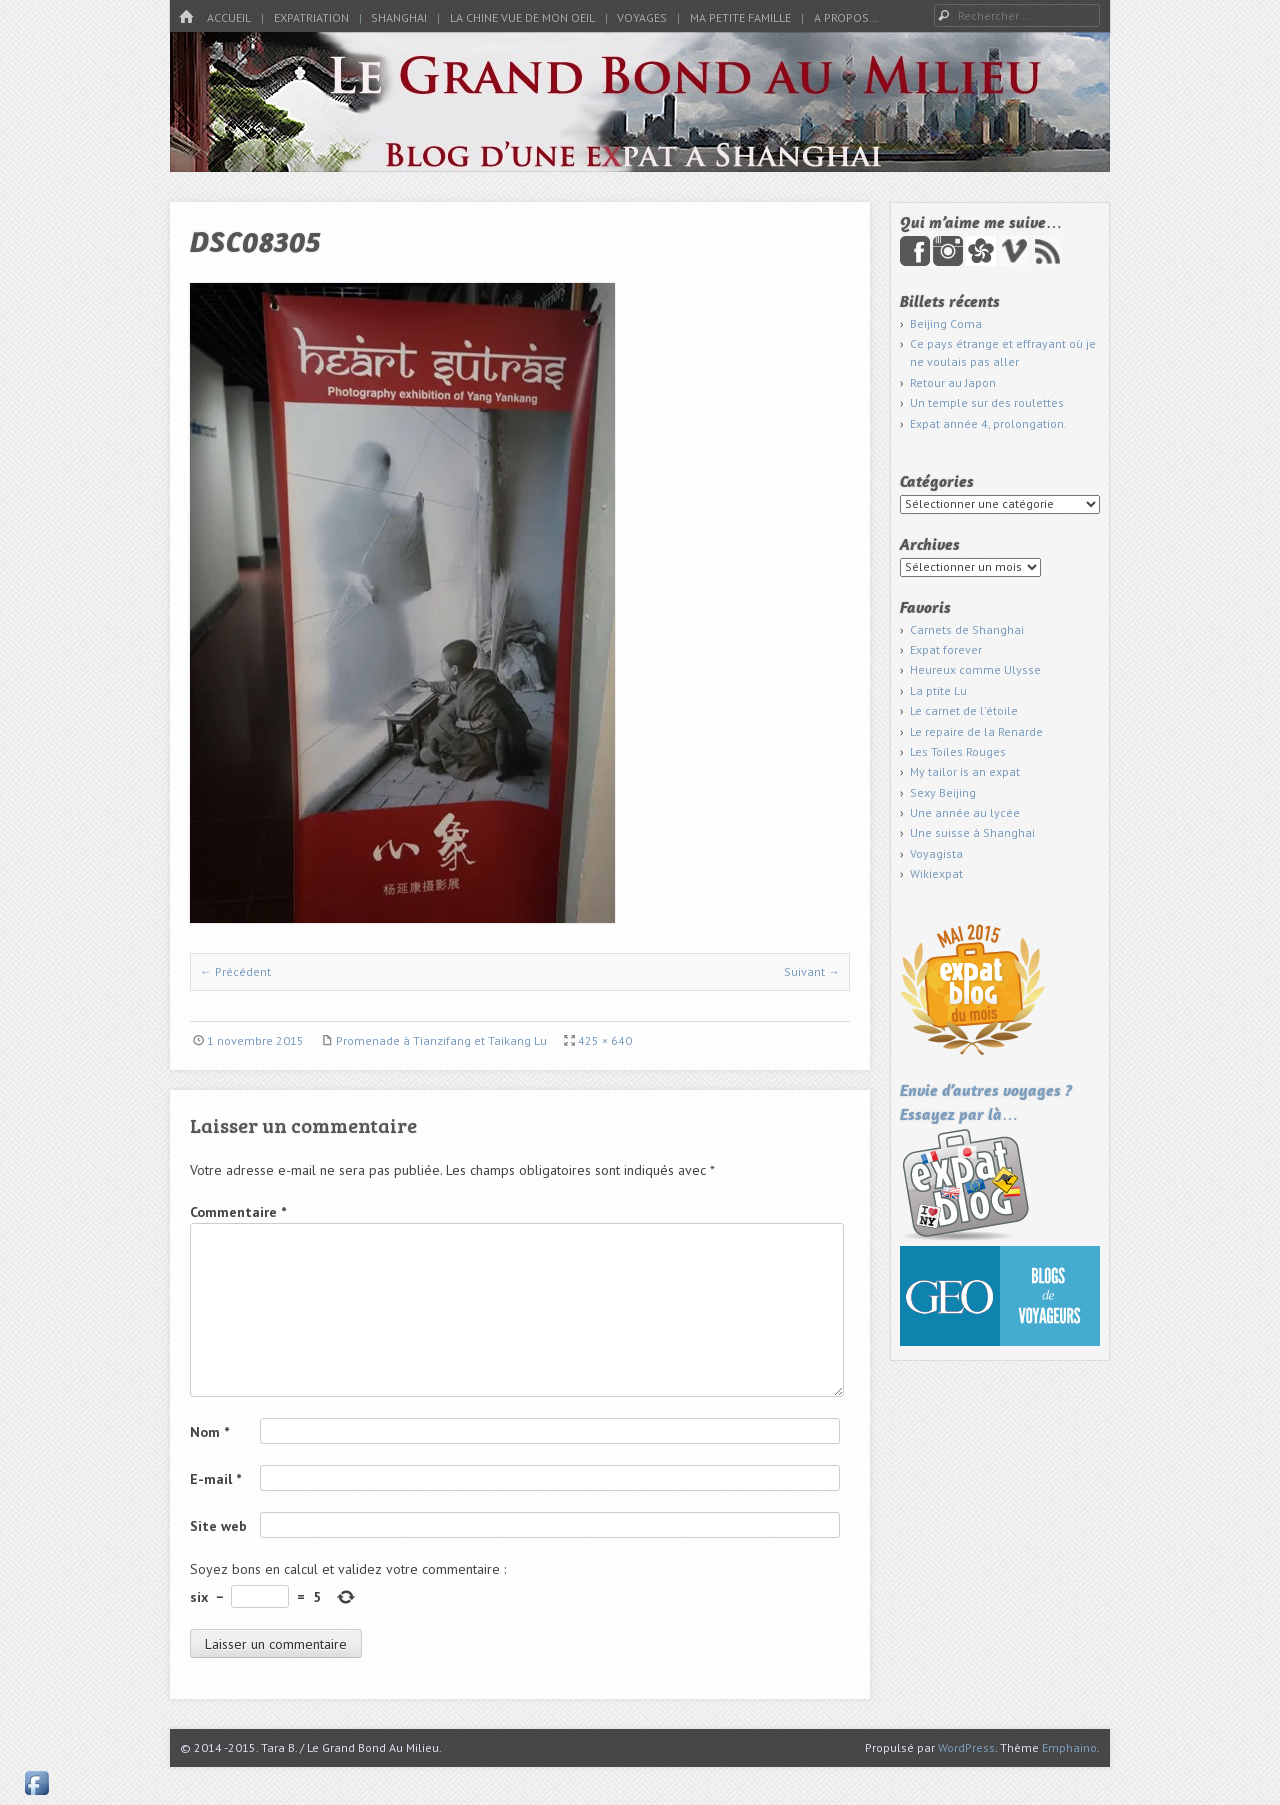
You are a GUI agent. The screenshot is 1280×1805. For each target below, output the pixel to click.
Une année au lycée (965, 812)
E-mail (215, 1479)
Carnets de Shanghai (967, 629)
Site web (218, 1526)
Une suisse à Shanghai (972, 832)
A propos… (846, 17)
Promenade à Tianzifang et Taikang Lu (441, 1040)
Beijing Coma (946, 323)
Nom (209, 1432)
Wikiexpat (936, 873)
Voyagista (936, 853)
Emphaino (1069, 1747)
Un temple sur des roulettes (987, 402)
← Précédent (235, 971)
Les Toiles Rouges (958, 751)
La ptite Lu (938, 690)
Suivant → (812, 971)
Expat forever (946, 649)
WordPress (966, 1747)
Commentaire (238, 1212)
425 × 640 (605, 1040)
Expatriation (311, 17)
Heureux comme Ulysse (975, 669)
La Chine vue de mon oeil (522, 17)
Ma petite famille (740, 17)
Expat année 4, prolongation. (988, 423)
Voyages (642, 17)
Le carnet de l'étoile (964, 710)
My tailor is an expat (965, 771)
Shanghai (399, 17)
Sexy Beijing (943, 792)
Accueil (229, 17)
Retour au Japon (953, 382)
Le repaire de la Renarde (976, 731)
